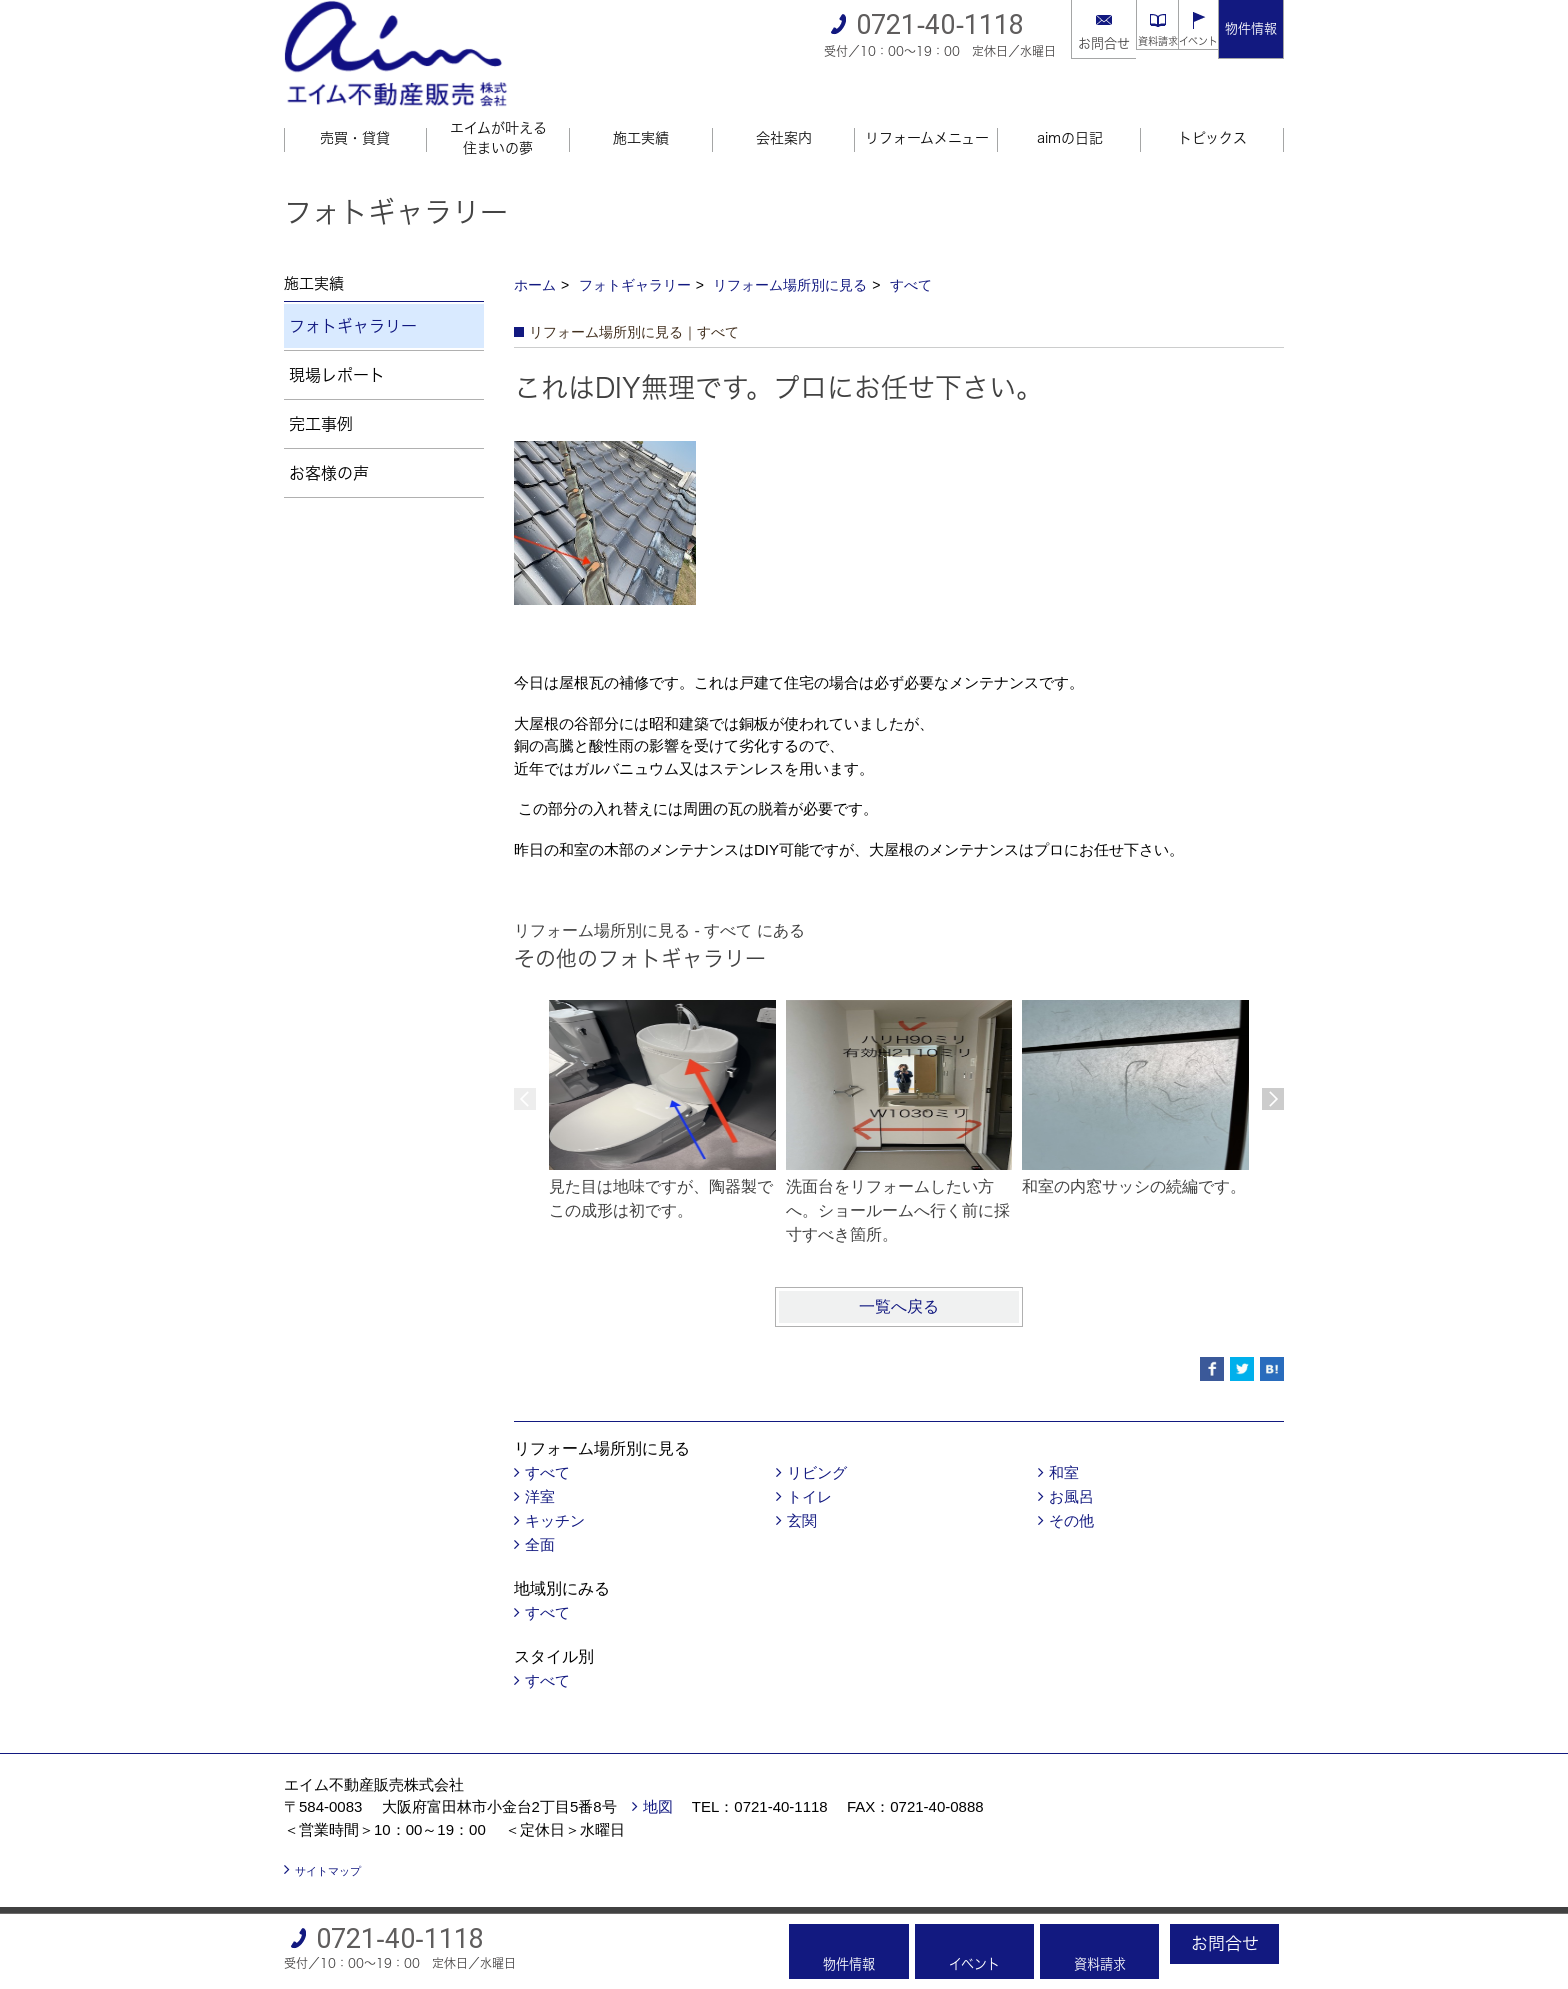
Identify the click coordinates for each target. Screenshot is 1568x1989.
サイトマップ (328, 1844)
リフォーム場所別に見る (790, 258)
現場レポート (337, 348)
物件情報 (1251, 28)
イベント (1186, 43)
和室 (1064, 1445)
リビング (817, 1445)
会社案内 (784, 111)
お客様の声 (329, 446)
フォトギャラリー (635, 258)
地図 (658, 1779)
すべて (911, 258)
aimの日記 (1070, 111)
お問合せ (1057, 43)
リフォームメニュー (927, 111)
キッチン (555, 1493)
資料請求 (1122, 43)
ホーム (535, 258)
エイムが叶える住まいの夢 (498, 111)
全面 (540, 1517)
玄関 (802, 1493)
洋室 (540, 1469)
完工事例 (321, 397)
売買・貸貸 (355, 111)
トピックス (1212, 111)
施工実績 (641, 111)
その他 (1071, 1493)
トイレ (809, 1469)
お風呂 (1071, 1469)
